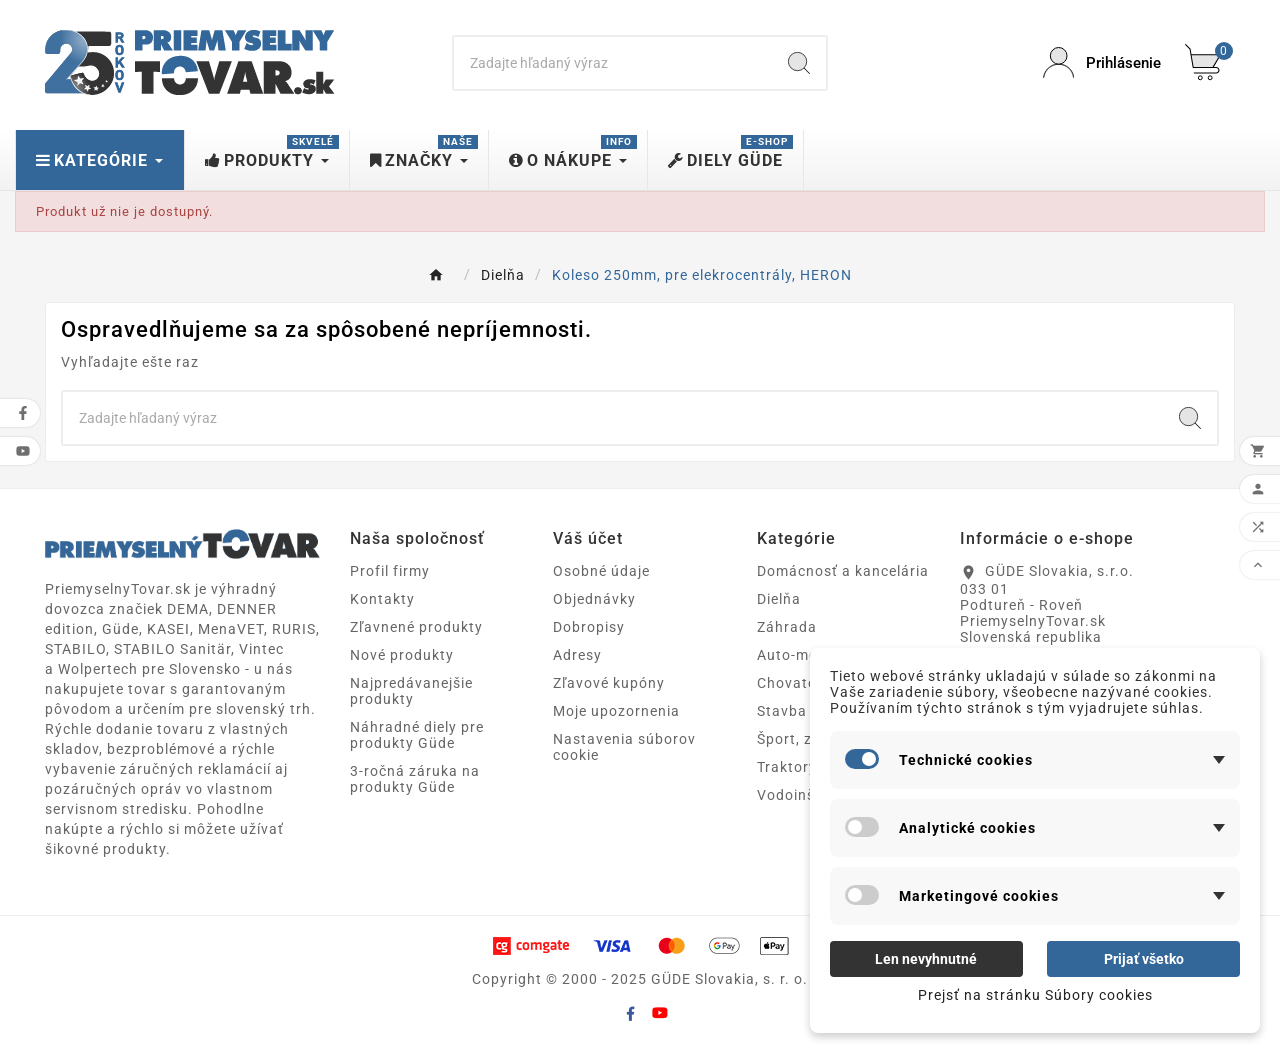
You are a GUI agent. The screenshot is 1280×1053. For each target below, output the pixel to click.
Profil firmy (390, 571)
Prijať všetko (1144, 959)
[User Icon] (1102, 62)
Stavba (782, 711)
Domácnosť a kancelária (843, 571)
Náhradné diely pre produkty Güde (417, 735)
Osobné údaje (601, 571)
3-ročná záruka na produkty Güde (415, 779)
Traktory (787, 767)
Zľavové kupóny (609, 683)
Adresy (577, 655)
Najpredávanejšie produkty (411, 691)
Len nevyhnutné (926, 959)
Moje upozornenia (616, 711)
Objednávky (594, 599)
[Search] (613, 63)
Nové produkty (402, 655)
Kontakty (382, 599)
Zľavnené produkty (416, 627)
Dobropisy (589, 627)
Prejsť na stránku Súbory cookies (1035, 995)
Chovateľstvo (804, 683)
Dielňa (779, 599)
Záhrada (787, 627)
